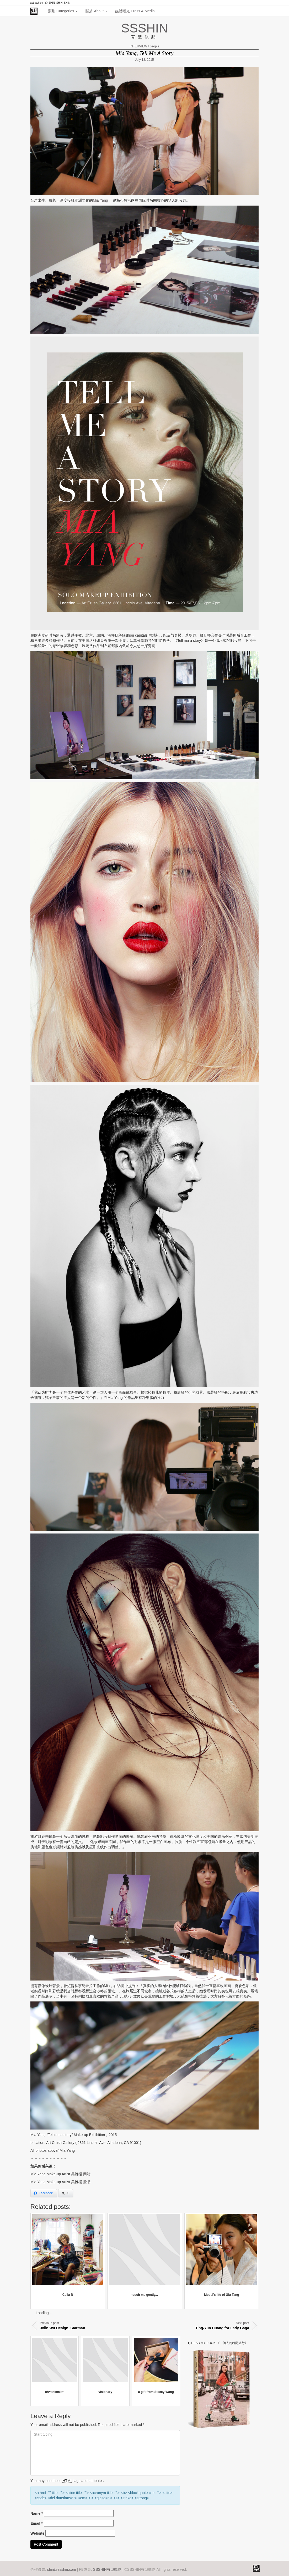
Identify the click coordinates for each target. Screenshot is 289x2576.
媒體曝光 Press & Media (135, 11)
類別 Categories (63, 11)
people (154, 46)
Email (36, 2523)
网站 (86, 2174)
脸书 (86, 2182)
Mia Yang (100, 200)
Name (36, 2513)
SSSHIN (144, 28)
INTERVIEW (138, 46)
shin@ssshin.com (61, 2569)
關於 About (96, 11)
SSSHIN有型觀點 (107, 2569)
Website (37, 2533)
